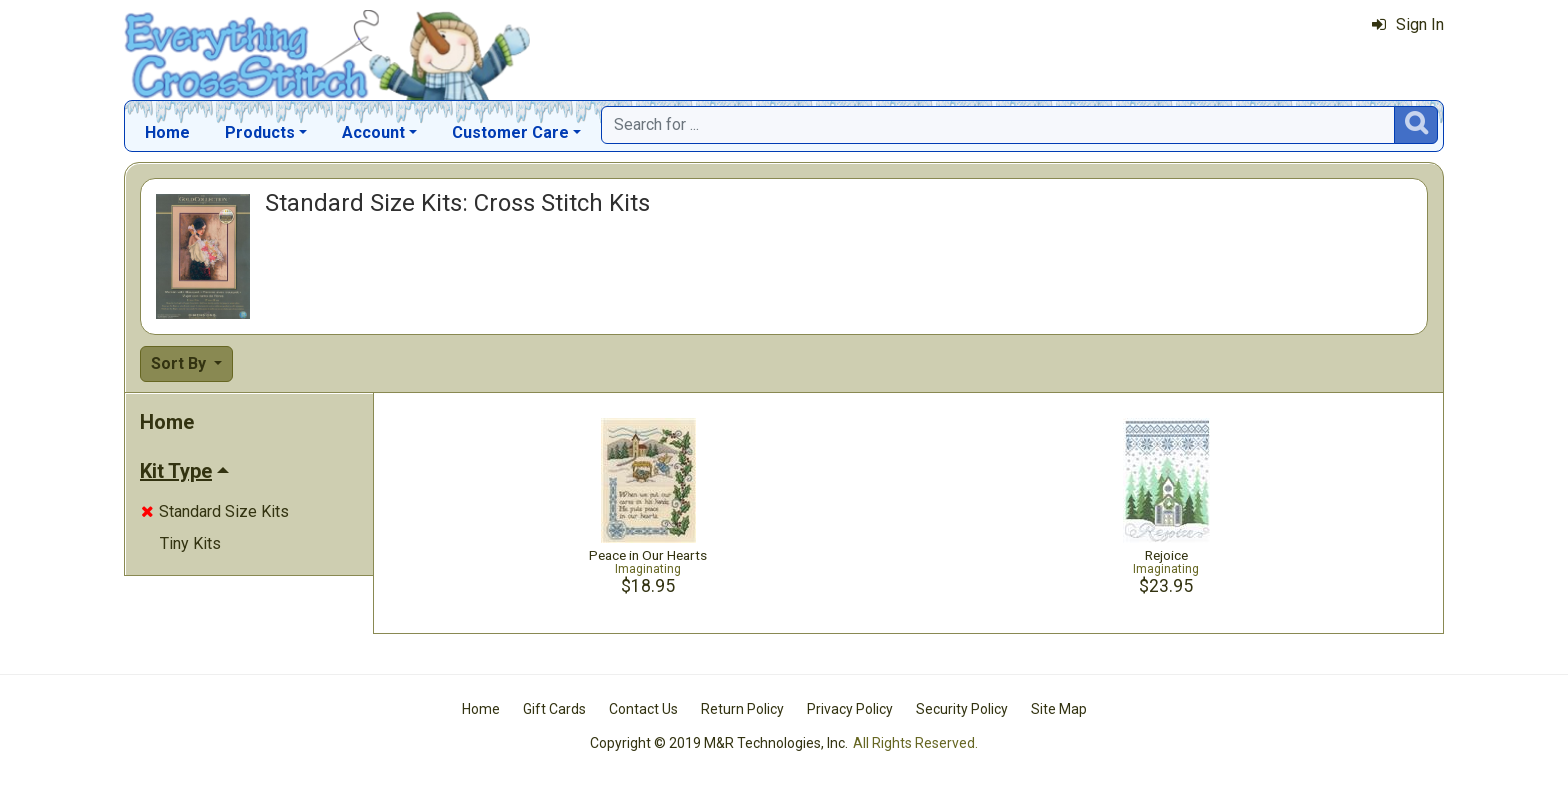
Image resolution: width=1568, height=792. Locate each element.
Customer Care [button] (510, 132)
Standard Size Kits (215, 511)
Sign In (1408, 24)
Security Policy (962, 709)
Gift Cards (554, 709)
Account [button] (373, 132)
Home (167, 132)
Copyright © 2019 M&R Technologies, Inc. (719, 743)
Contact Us (643, 709)
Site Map (1059, 709)
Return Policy (742, 709)
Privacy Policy (850, 709)
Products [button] (260, 132)
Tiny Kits (190, 543)
